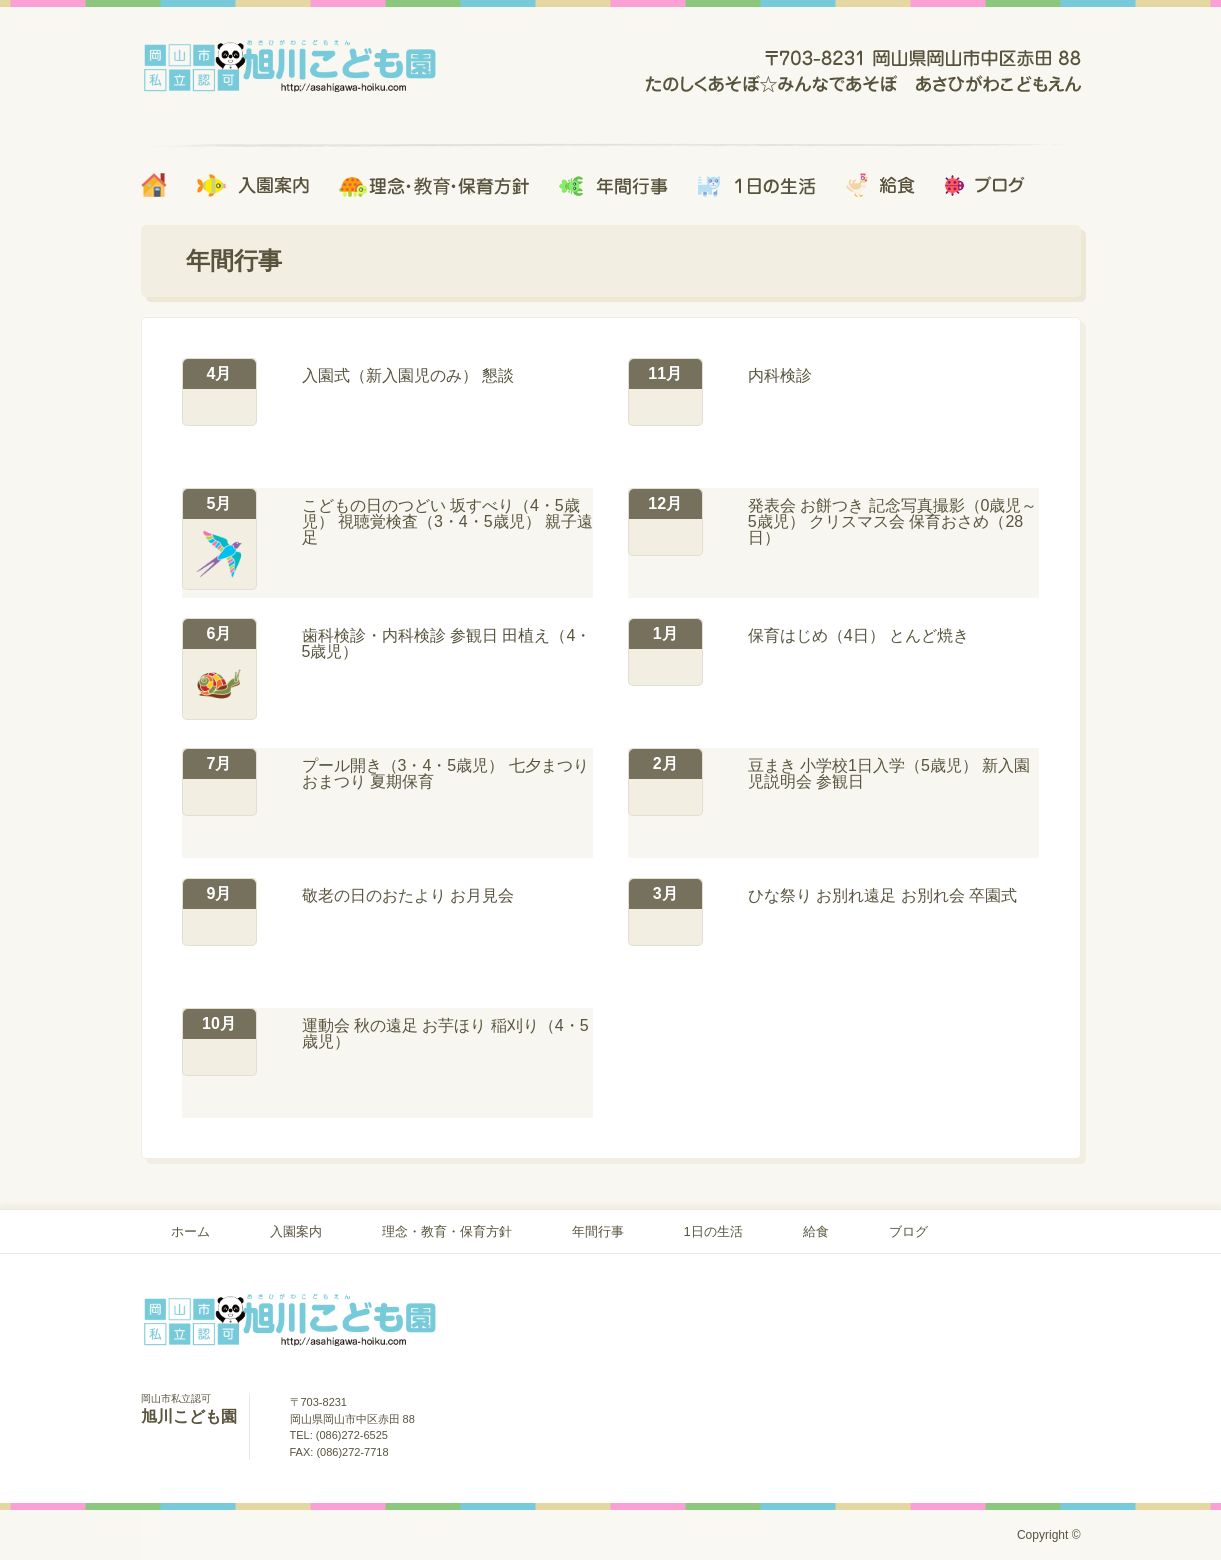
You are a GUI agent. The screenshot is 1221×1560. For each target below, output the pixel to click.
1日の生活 (713, 1231)
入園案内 (296, 1231)
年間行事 (598, 1231)
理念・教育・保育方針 (447, 1231)
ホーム (190, 1231)
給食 (816, 1231)
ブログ (908, 1231)
